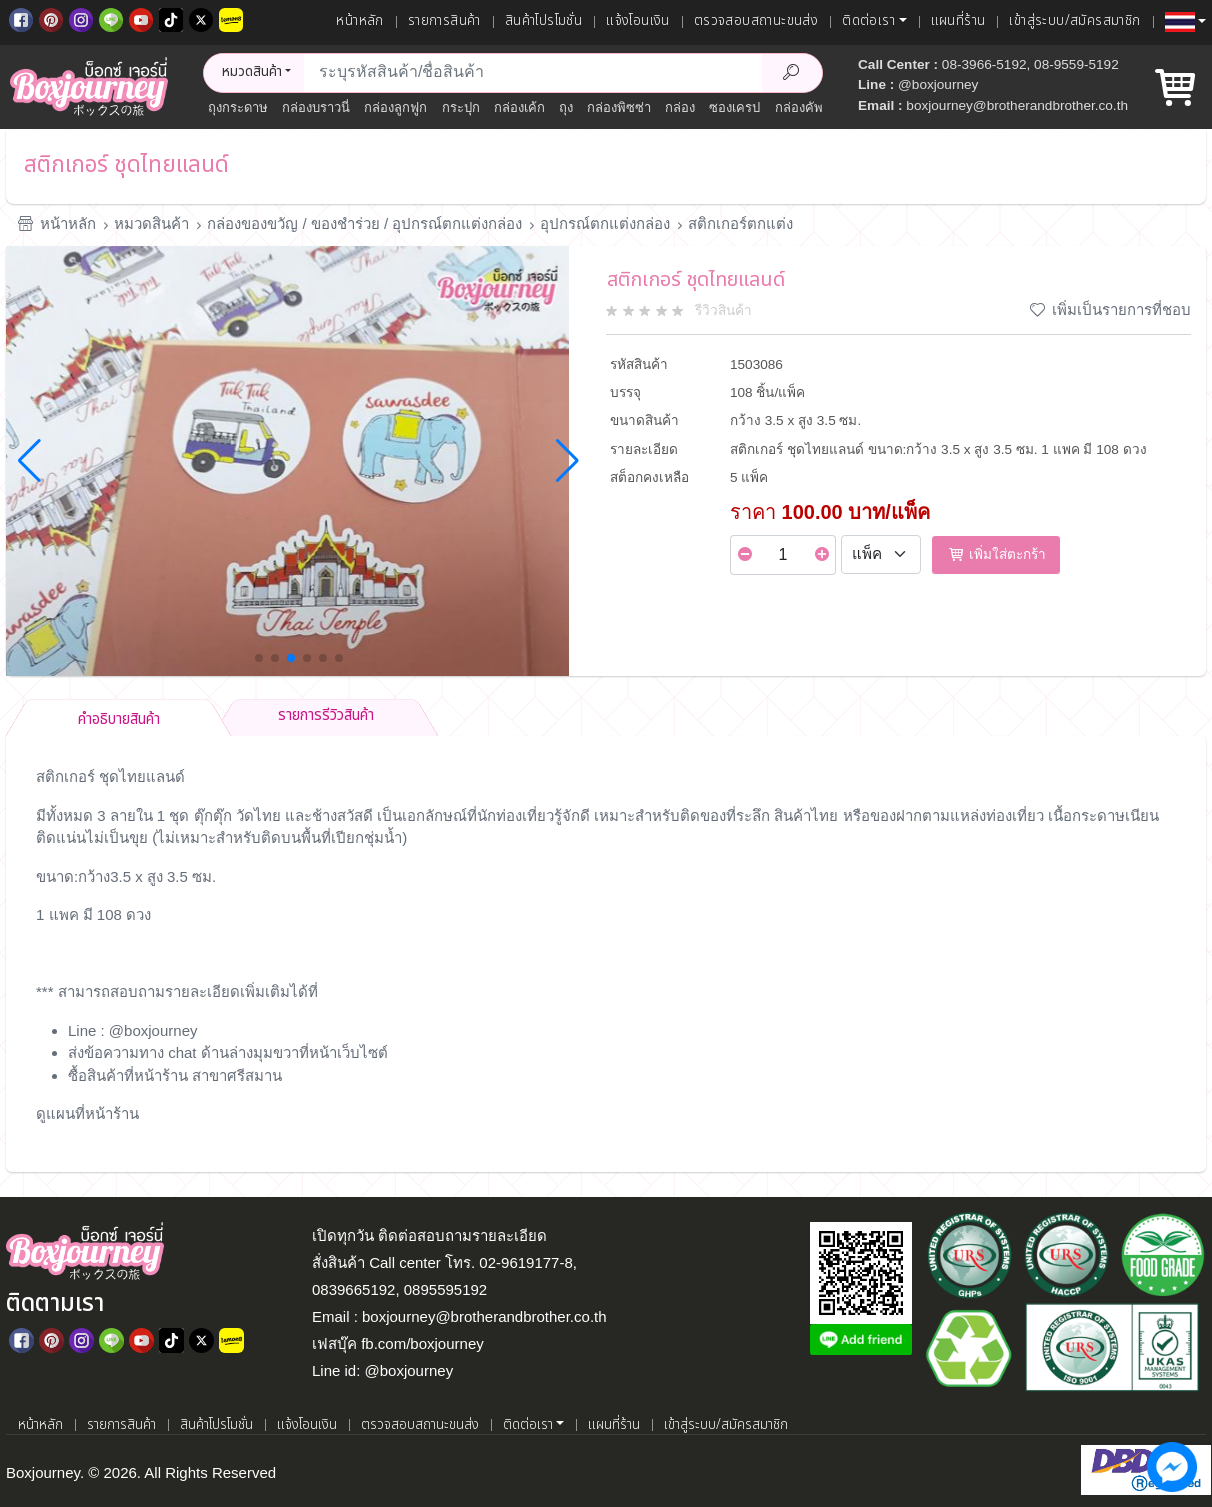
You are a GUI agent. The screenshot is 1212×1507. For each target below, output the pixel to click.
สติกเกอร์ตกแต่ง (740, 223)
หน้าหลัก (359, 21)
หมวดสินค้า (151, 223)
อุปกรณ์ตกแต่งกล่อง (605, 223)
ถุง (566, 107)
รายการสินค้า (444, 21)
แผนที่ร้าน (958, 21)
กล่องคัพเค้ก (809, 107)
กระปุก (461, 107)
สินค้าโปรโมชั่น (543, 21)
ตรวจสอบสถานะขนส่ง (756, 21)
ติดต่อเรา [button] (868, 21)
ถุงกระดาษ (238, 107)
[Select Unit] (881, 555)
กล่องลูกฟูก (395, 107)
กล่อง (680, 107)
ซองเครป (734, 107)
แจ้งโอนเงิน (638, 21)
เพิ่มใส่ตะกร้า (996, 554)
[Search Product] (792, 73)
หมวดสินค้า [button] (252, 72)
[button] (1185, 22)
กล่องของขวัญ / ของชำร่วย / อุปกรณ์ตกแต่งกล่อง (364, 223)
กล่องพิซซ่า (619, 107)
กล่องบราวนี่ (316, 107)
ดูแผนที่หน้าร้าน (87, 1113)
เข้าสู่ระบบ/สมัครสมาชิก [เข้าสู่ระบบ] (1074, 21)
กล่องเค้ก (519, 107)
